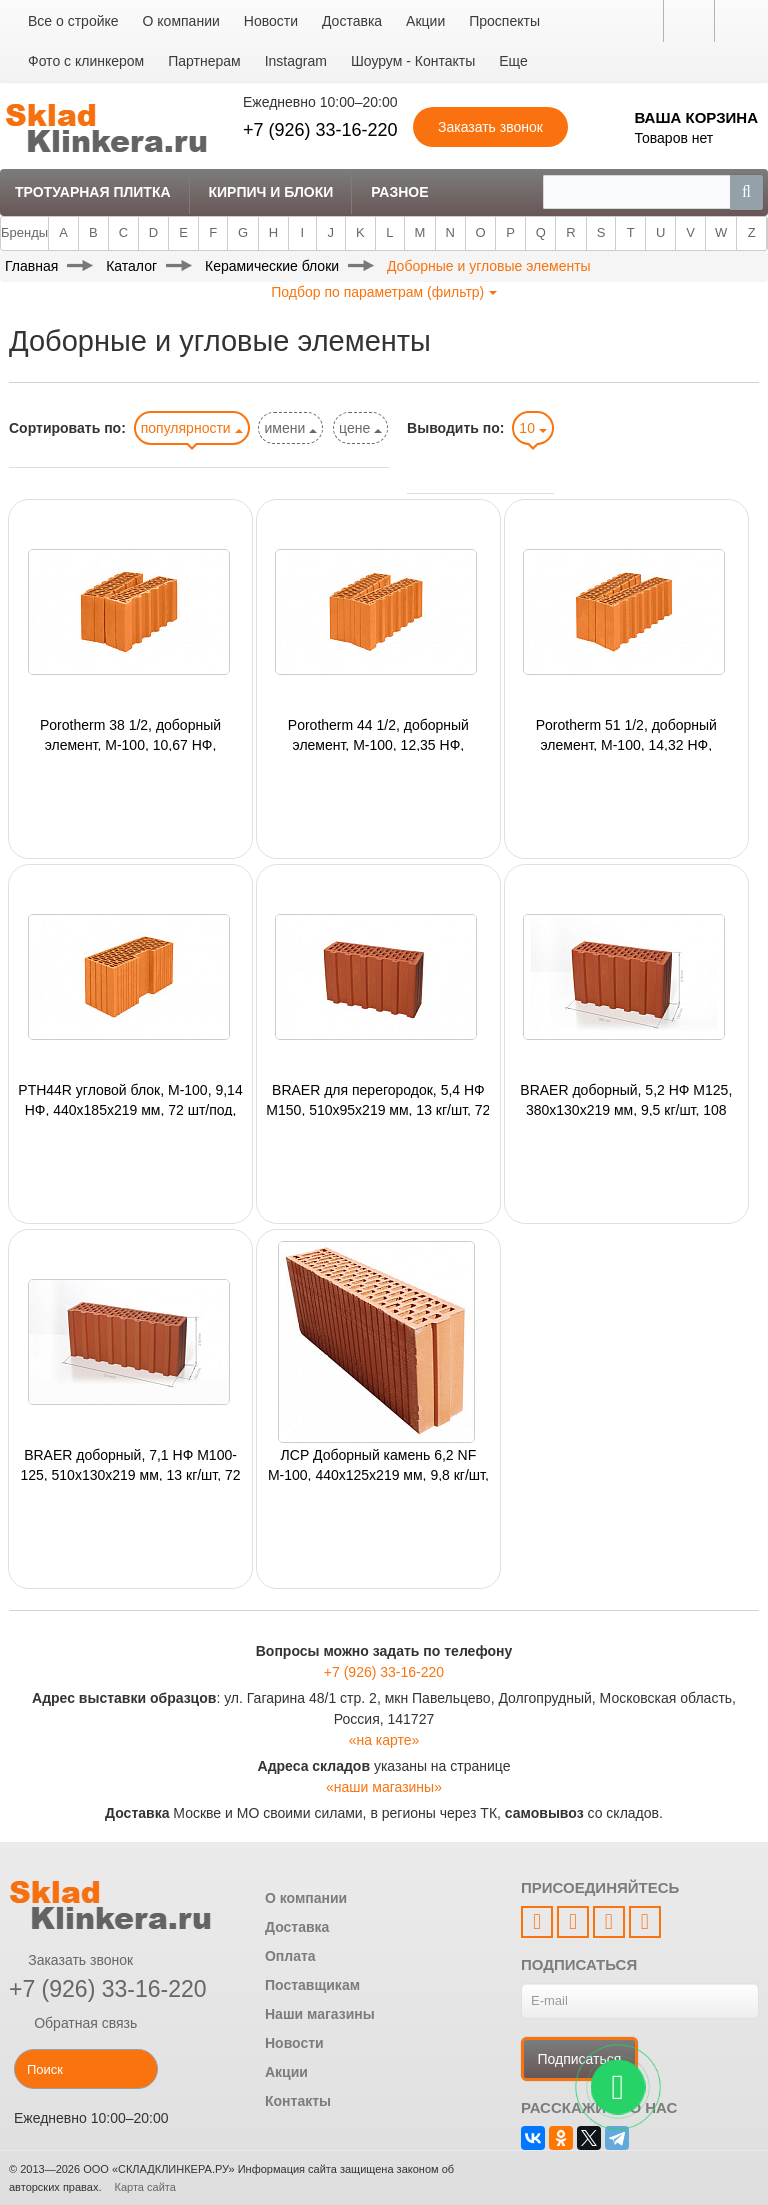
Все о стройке (73, 21)
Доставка (352, 21)
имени (290, 428)
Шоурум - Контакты (413, 61)
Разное (399, 192)
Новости (271, 21)
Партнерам (204, 61)
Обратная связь (73, 2023)
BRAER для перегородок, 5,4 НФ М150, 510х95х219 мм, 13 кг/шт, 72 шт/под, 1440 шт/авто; (378, 1099)
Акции (425, 21)
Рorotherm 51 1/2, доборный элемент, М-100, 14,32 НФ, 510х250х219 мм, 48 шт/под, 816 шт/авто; (626, 734)
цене (360, 428)
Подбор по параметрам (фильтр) (384, 292)
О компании (181, 21)
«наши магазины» (384, 1787)
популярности (192, 428)
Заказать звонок (71, 1960)
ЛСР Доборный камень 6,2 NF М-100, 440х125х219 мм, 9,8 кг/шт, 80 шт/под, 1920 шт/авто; (378, 1464)
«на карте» (384, 1740)
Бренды (24, 232)
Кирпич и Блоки (270, 192)
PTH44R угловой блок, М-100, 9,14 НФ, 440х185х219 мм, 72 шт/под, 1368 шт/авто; (130, 1099)
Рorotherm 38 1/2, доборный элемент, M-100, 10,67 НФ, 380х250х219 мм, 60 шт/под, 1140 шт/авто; (130, 734)
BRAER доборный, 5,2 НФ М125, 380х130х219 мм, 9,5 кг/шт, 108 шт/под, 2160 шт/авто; (626, 1099)
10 (532, 428)
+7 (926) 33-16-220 (320, 130)
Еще (513, 61)
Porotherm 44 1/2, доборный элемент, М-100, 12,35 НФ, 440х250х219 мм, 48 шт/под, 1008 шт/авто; (378, 734)
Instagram (296, 61)
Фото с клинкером (86, 61)
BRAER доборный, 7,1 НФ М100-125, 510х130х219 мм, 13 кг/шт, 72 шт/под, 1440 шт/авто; (130, 1464)
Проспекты (504, 21)
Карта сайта (145, 2187)
